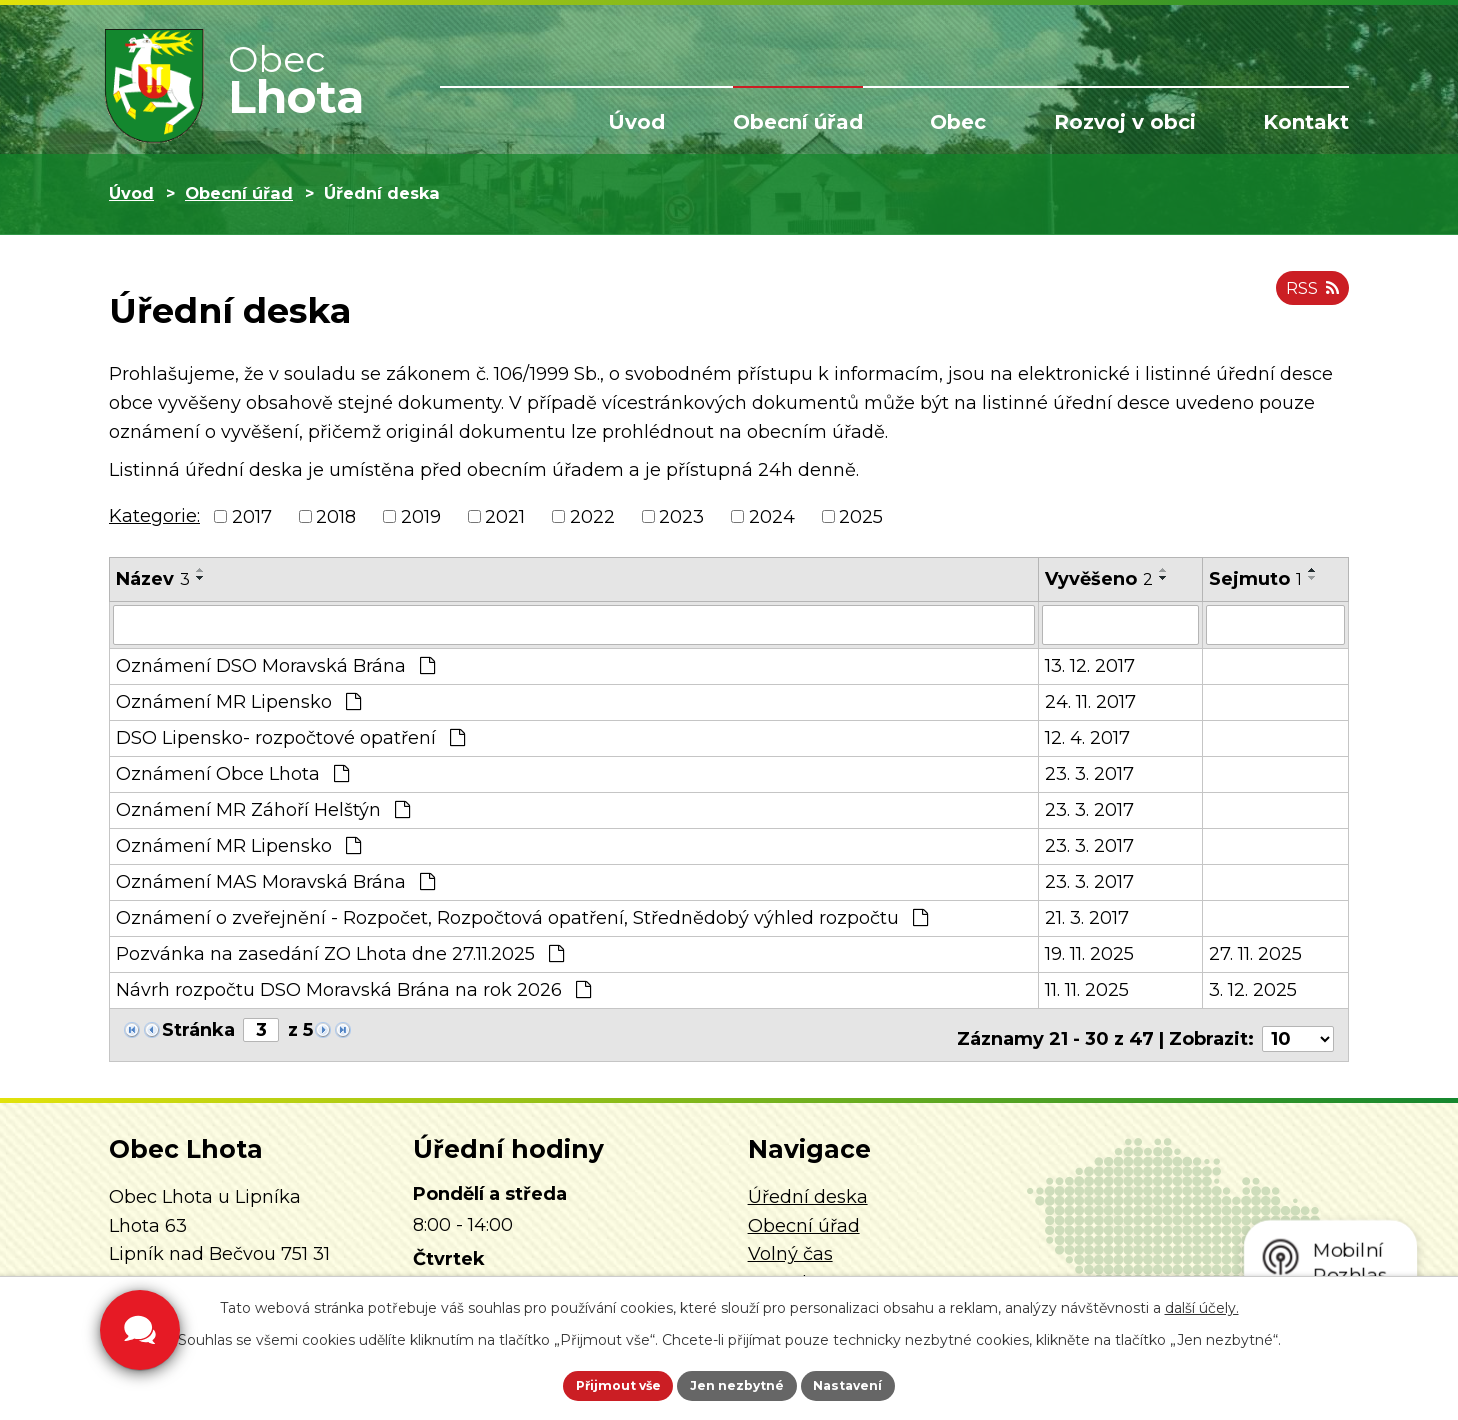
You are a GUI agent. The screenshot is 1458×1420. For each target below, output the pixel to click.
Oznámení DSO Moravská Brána (275, 664)
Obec (958, 122)
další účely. (1202, 1303)
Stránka (198, 1028)
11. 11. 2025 (1087, 988)
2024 (772, 516)
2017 (252, 516)
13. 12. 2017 (1090, 664)
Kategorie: (154, 516)
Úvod (636, 122)
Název (153, 579)
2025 (861, 516)
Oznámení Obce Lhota (232, 772)
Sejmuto (1255, 579)
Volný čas (790, 1244)
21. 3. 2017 (1087, 916)
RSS (1308, 298)
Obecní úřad (798, 122)
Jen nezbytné (738, 1383)
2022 (592, 516)
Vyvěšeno (1099, 579)
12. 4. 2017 (1087, 736)
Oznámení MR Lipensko (238, 700)
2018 (336, 516)
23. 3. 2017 (1089, 772)
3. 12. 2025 (1253, 988)
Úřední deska (808, 1187)
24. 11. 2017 (1090, 700)
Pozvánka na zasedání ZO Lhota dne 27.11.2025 (340, 952)
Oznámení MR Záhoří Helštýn (263, 808)
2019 (421, 516)
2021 (505, 516)
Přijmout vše (593, 1383)
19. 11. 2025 (1089, 952)
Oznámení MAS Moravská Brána (275, 880)
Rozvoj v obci (1125, 122)
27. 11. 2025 (1255, 952)
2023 (681, 516)
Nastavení (875, 1383)
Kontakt (1306, 122)
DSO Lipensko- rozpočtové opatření (290, 736)
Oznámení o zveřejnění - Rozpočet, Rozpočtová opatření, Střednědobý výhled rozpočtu (522, 916)
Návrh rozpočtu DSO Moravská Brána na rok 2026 (353, 988)
